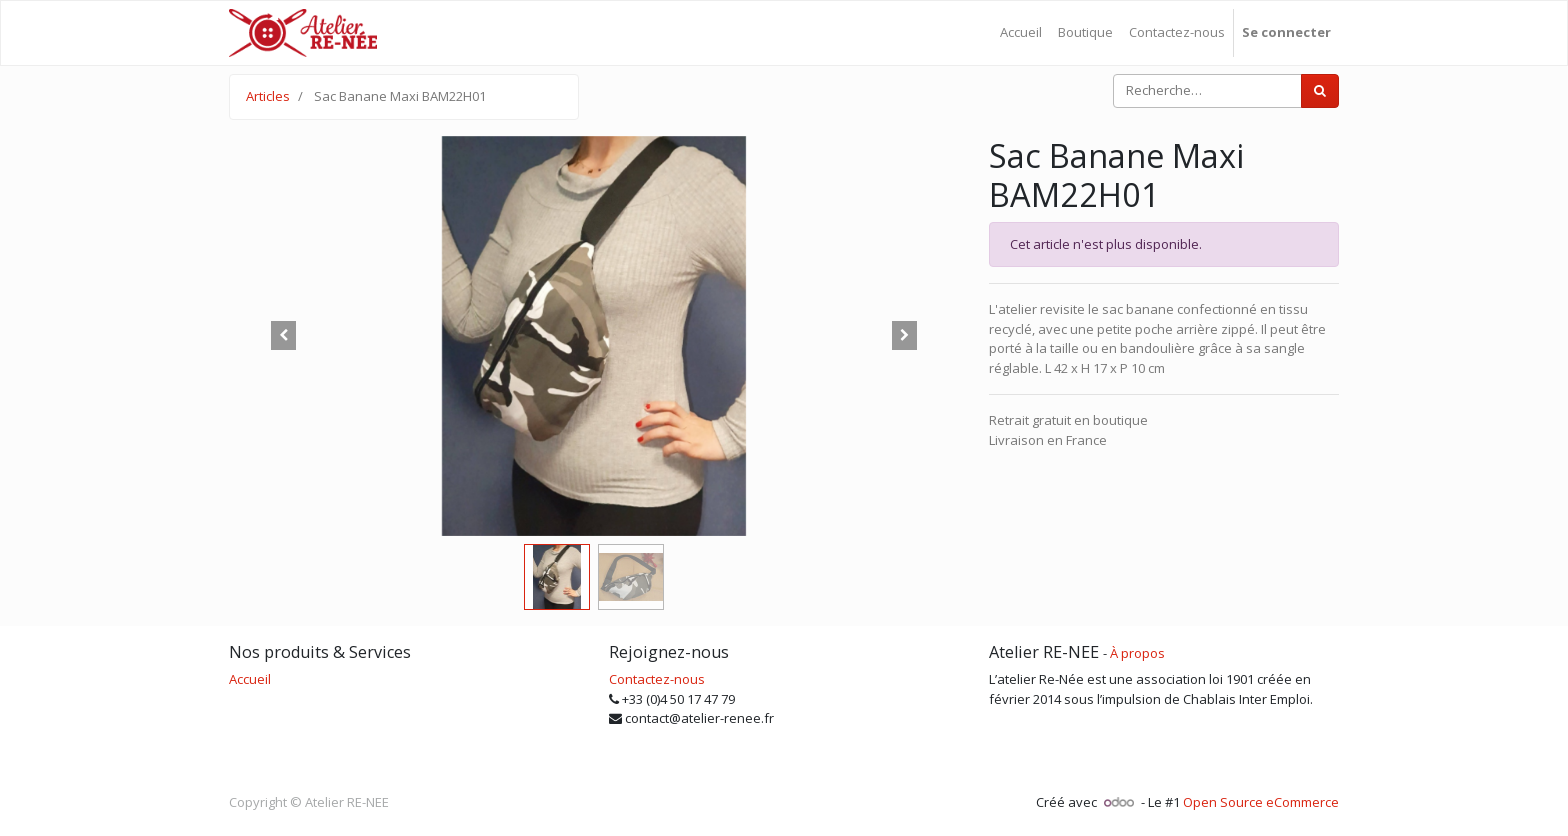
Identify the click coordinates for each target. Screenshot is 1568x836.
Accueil (250, 679)
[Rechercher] (1320, 91)
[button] (284, 336)
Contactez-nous (657, 679)
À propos (1137, 653)
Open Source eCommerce (1261, 802)
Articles (268, 96)
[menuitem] (1021, 33)
